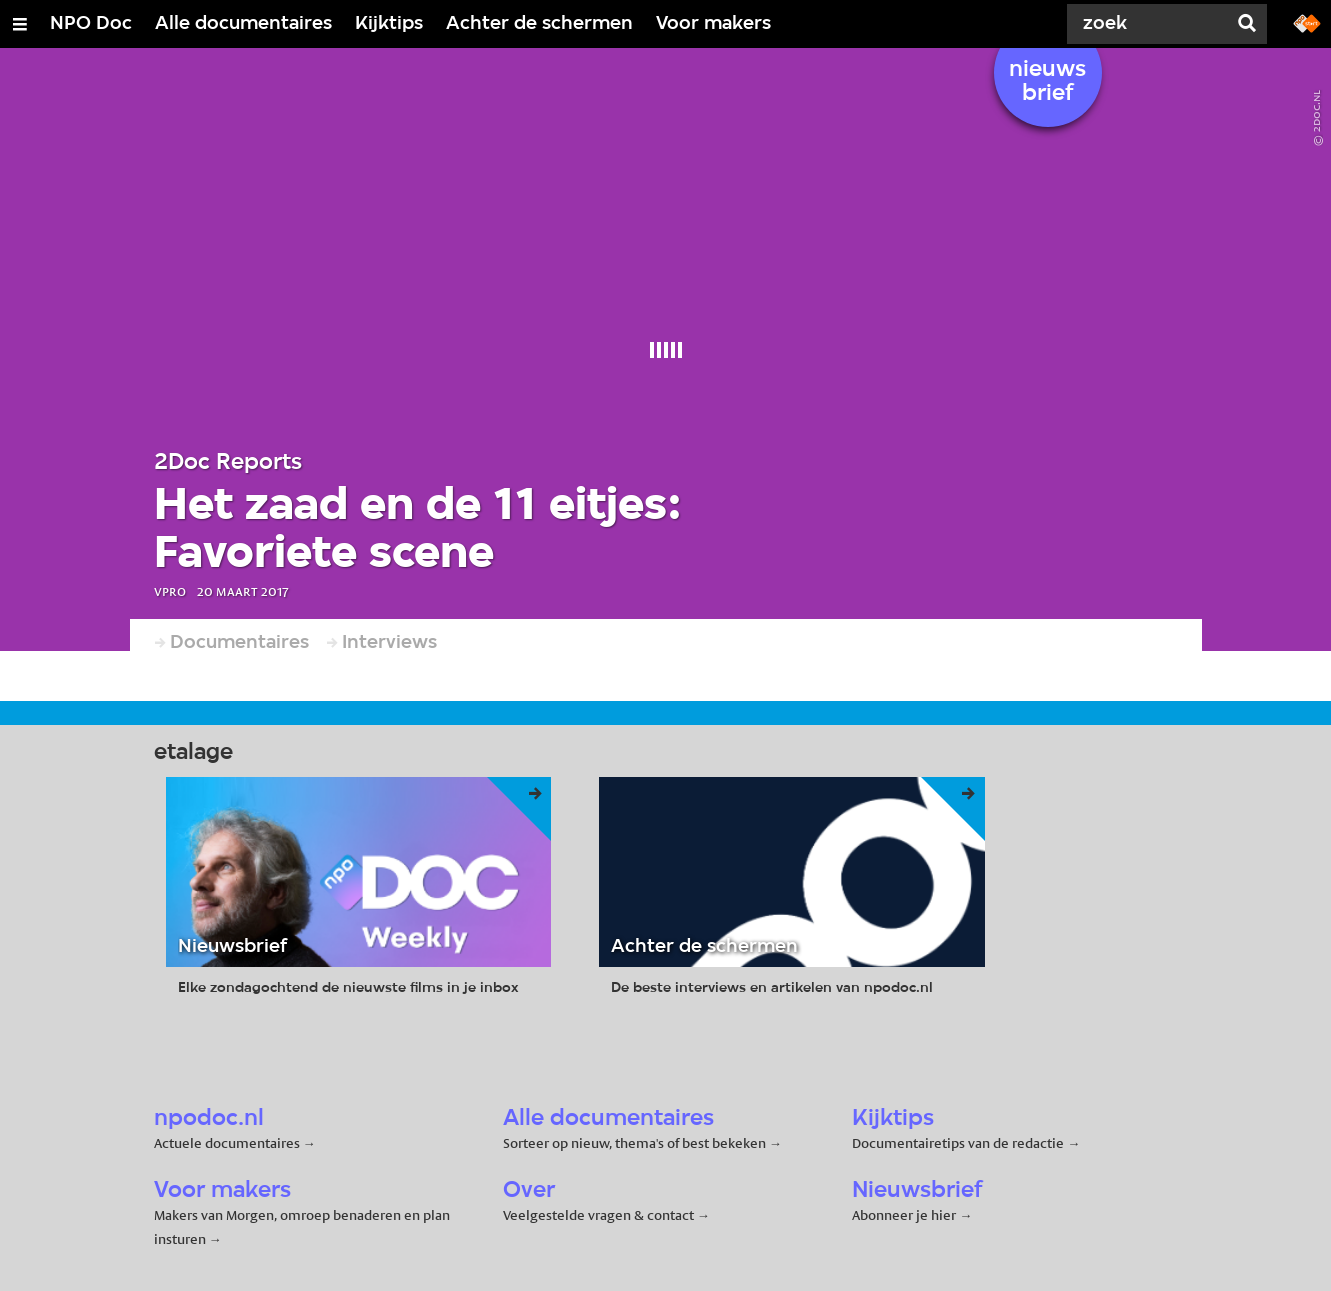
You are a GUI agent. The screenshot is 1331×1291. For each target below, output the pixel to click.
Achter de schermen (539, 24)
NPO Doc (91, 24)
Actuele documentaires (227, 1143)
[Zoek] (1151, 24)
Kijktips (389, 24)
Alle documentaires (243, 24)
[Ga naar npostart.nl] (1307, 22)
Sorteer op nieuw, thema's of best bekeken (634, 1143)
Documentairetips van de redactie (958, 1143)
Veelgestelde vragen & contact (598, 1215)
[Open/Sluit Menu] (20, 24)
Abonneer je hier (905, 1215)
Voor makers (713, 24)
